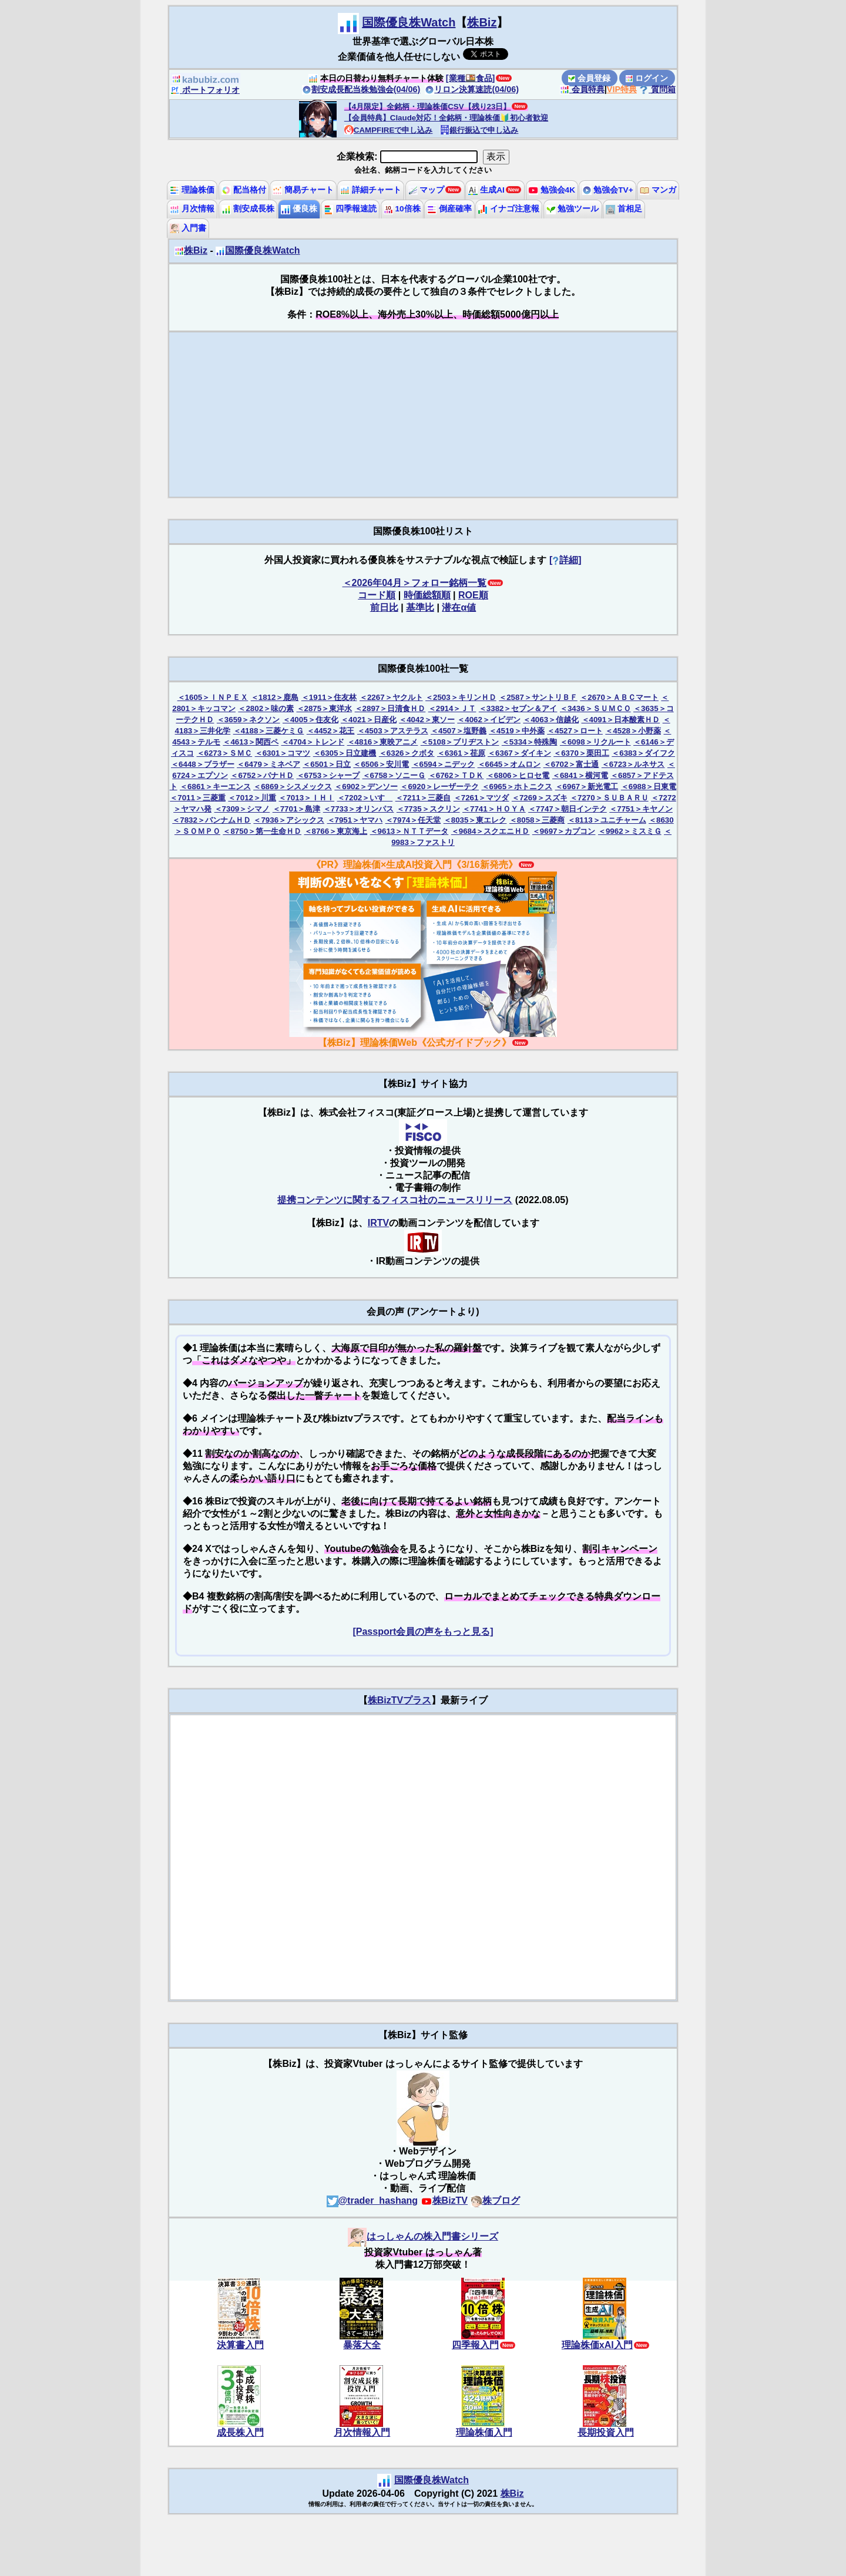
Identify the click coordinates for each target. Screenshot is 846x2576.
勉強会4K (552, 190)
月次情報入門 (362, 2432)
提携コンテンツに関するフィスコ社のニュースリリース (394, 1200)
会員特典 (582, 89)
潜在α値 (459, 607)
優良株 (299, 208)
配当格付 (243, 190)
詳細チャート (370, 190)
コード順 (376, 595)
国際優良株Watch (408, 22)
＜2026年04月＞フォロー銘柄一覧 (414, 583)
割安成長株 (247, 208)
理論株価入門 (484, 2432)
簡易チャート (303, 190)
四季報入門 (475, 2345)
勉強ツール (572, 208)
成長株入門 (240, 2432)
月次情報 (192, 208)
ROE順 (473, 595)
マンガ (658, 190)
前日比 (384, 607)
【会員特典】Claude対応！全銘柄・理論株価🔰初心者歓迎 (446, 117)
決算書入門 (240, 2345)
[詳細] (565, 560)
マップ (426, 190)
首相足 (624, 208)
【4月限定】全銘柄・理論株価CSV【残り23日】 (427, 106)
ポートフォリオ (205, 90)
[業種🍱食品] (470, 78)
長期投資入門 (606, 2432)
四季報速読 (350, 208)
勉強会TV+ (607, 190)
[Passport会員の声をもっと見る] (422, 1631)
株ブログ (495, 2200)
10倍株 (402, 208)
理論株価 (192, 190)
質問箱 (657, 89)
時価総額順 (427, 595)
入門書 (188, 228)
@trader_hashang (372, 2200)
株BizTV (444, 2200)
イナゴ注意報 (508, 208)
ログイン (647, 78)
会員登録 (589, 78)
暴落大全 (362, 2345)
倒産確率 (449, 208)
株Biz (481, 22)
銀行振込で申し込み (479, 130)
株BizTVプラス (399, 1700)
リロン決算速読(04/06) (472, 89)
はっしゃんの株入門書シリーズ (423, 2236)
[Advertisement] (423, 414)
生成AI (486, 190)
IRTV (378, 1223)
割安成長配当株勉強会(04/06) (361, 89)
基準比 (420, 607)
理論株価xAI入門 (597, 2345)
